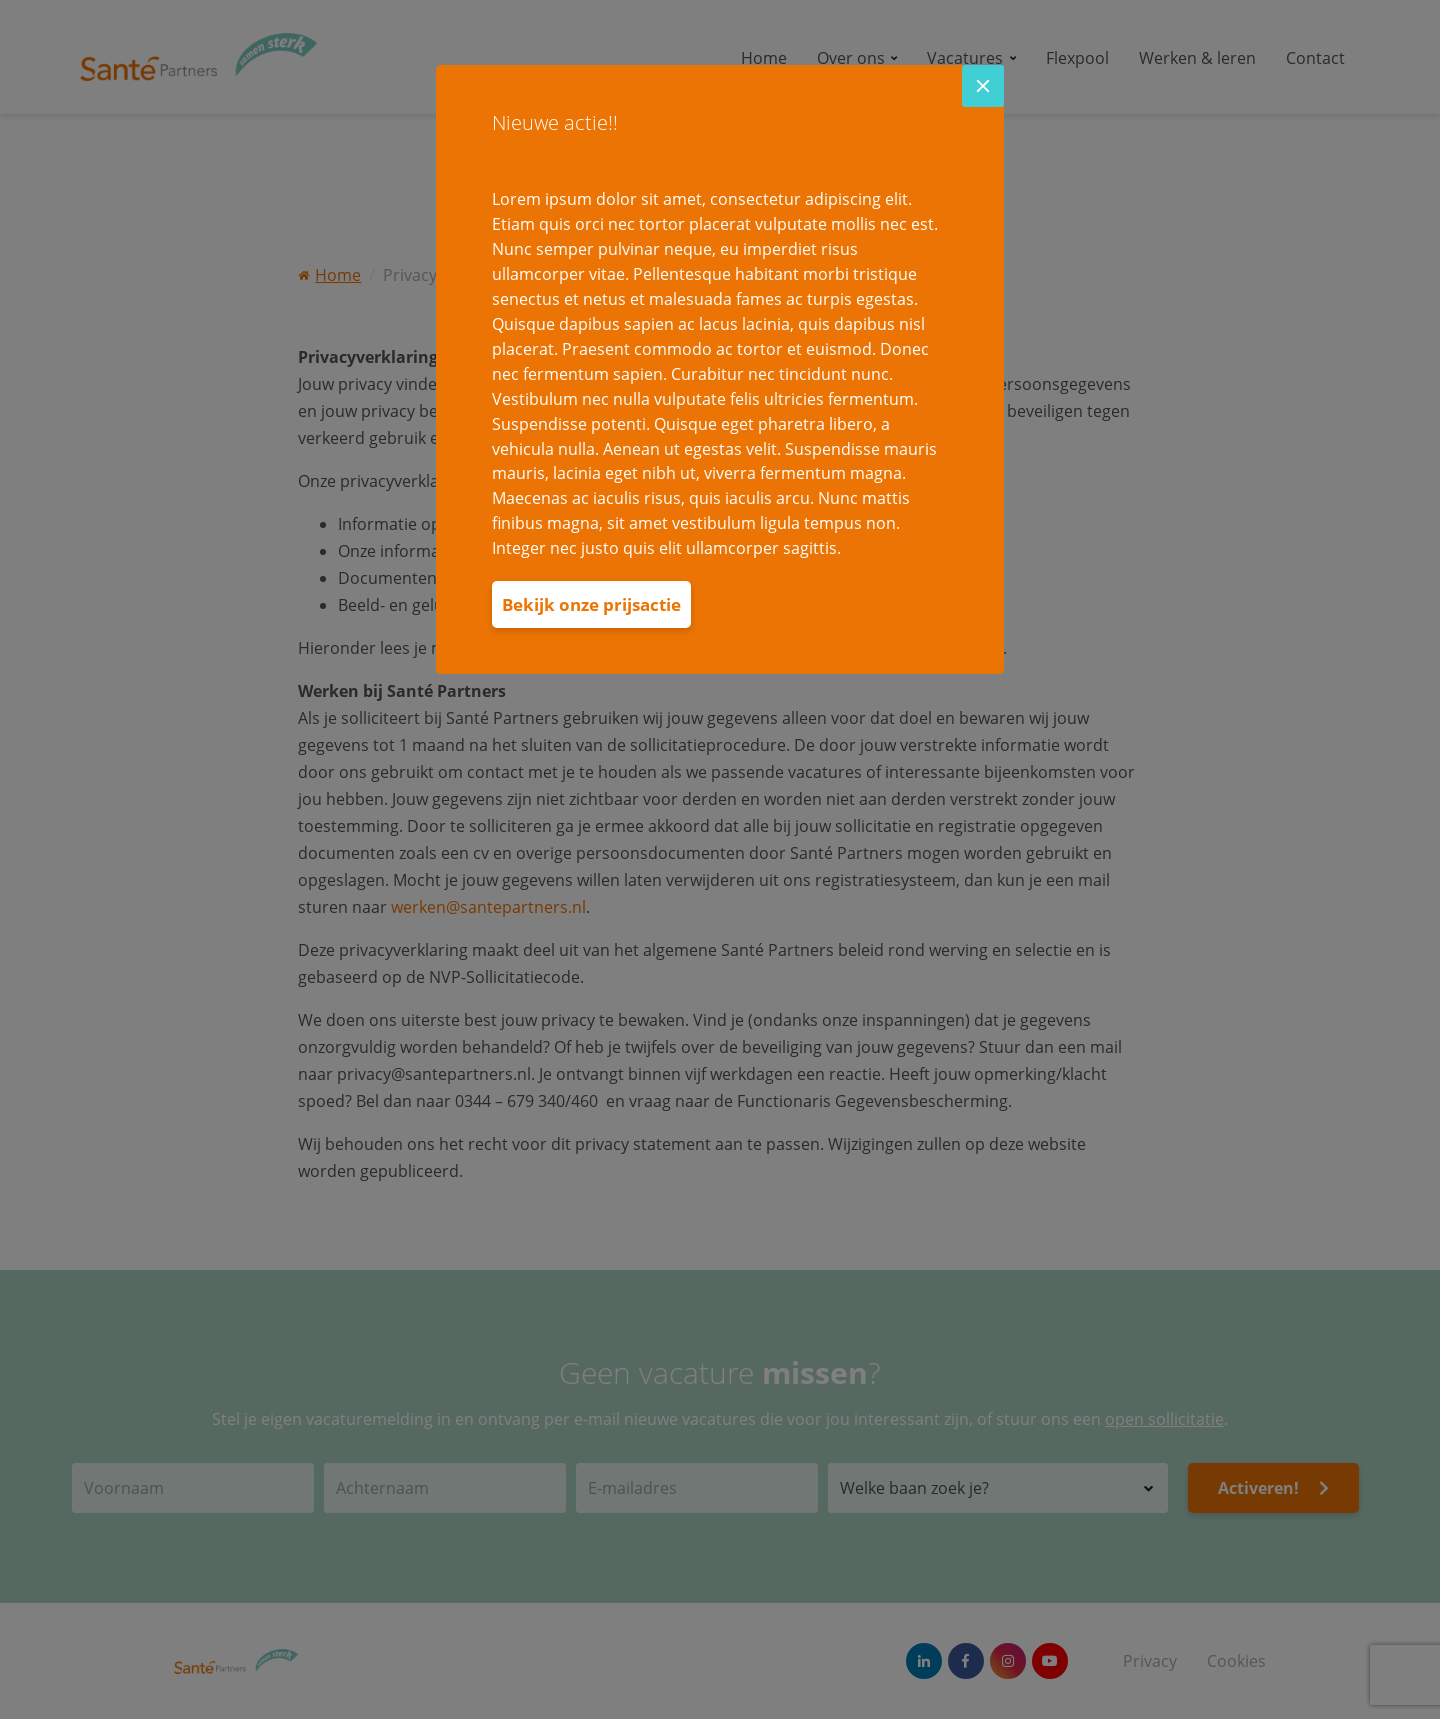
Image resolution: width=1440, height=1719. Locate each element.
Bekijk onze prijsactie (591, 604)
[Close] (983, 86)
